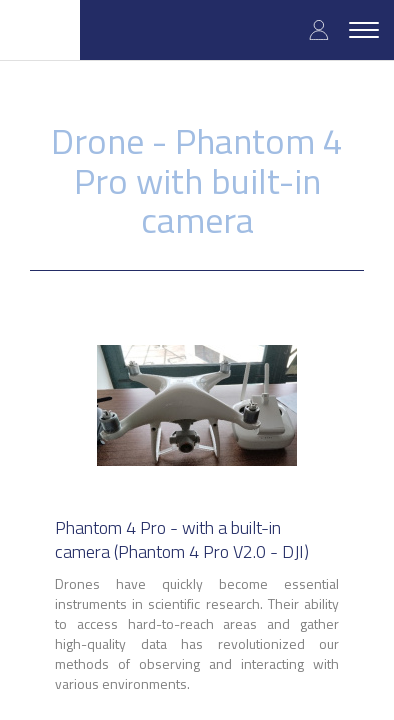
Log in (319, 29)
